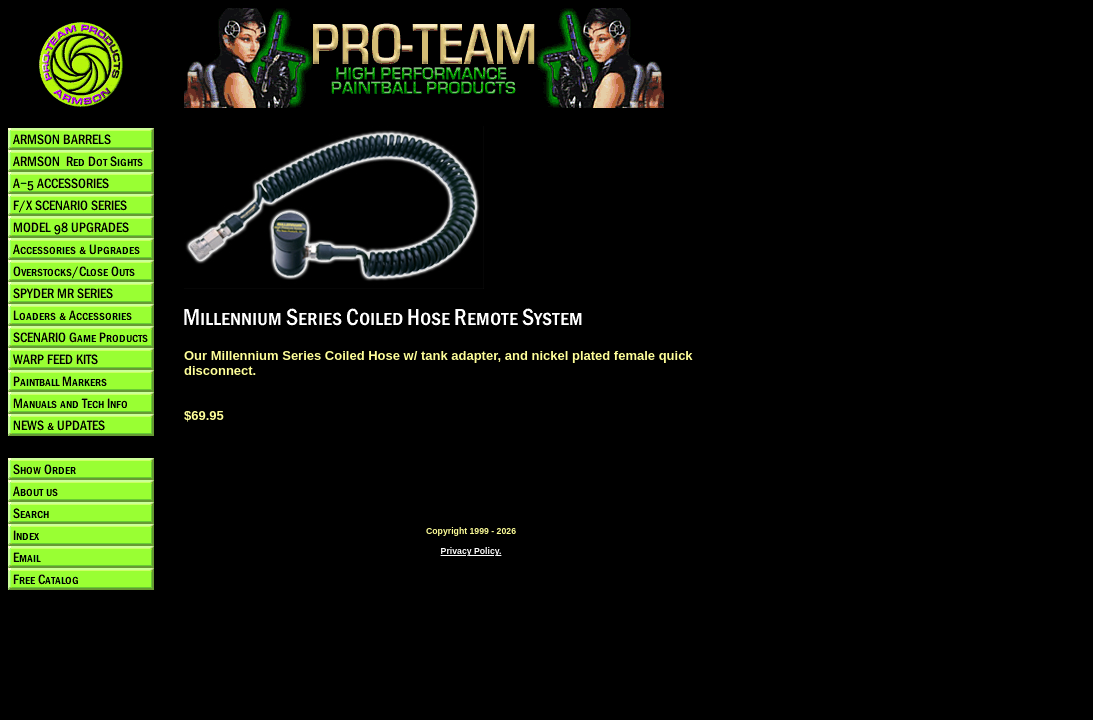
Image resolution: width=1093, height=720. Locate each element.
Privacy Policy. (471, 551)
